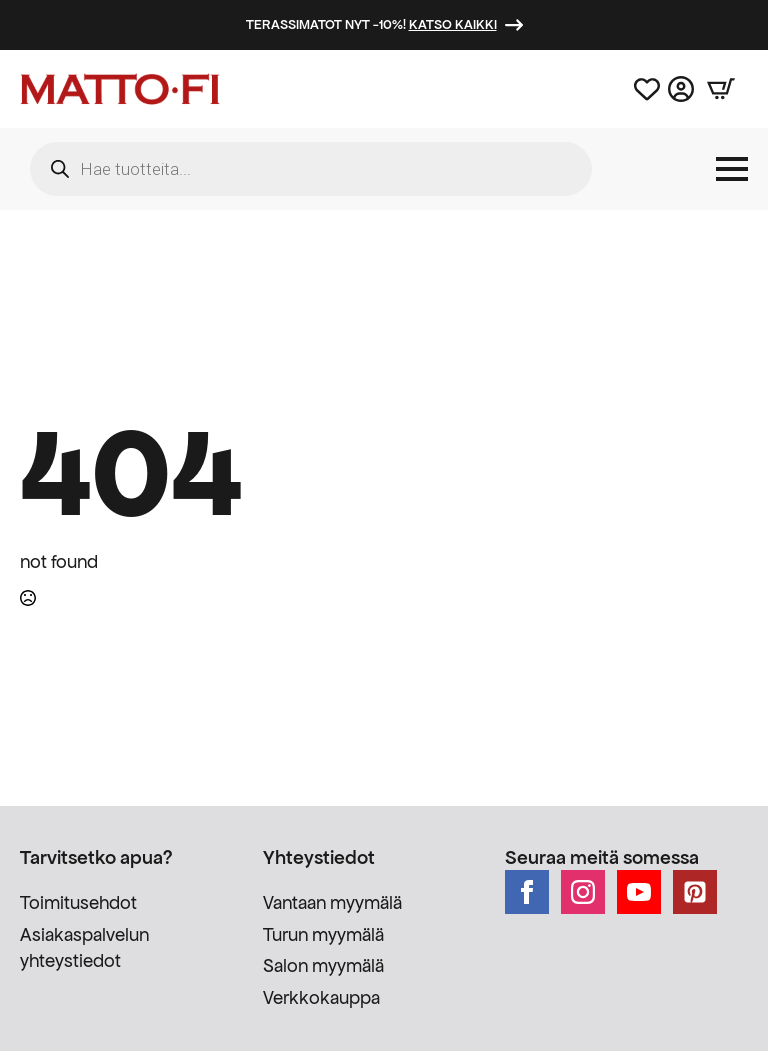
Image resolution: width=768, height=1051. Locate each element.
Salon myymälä (323, 965)
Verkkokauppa (321, 997)
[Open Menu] (732, 169)
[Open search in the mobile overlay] (311, 169)
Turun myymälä (323, 934)
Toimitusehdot (78, 902)
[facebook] (527, 892)
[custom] (695, 892)
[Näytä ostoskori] (721, 89)
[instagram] (583, 892)
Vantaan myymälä (332, 902)
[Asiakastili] (681, 89)
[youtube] (639, 892)
